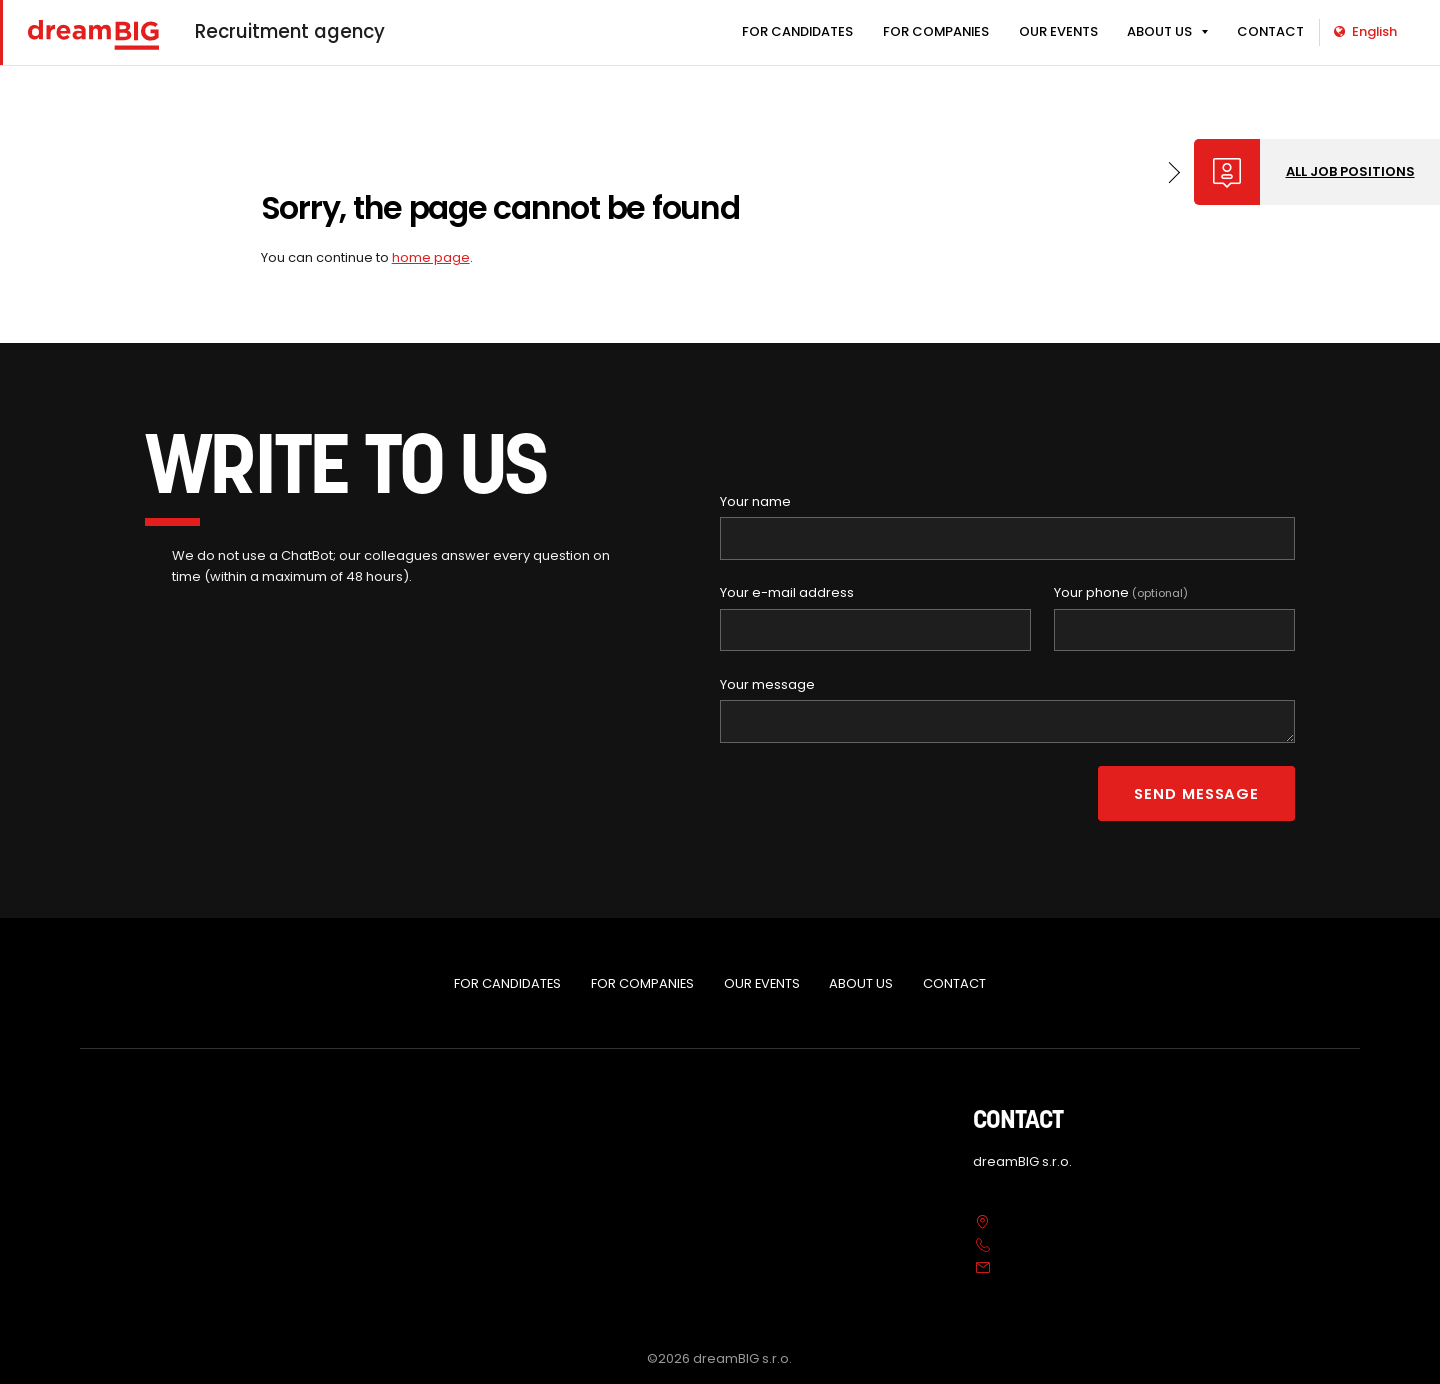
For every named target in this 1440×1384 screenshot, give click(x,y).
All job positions (1350, 171)
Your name (755, 501)
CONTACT (1270, 31)
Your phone (1121, 592)
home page (431, 257)
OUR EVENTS (1058, 31)
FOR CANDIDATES (797, 31)
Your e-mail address (787, 592)
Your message (767, 684)
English (1365, 31)
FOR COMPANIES (936, 31)
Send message (1196, 793)
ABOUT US (1159, 31)
